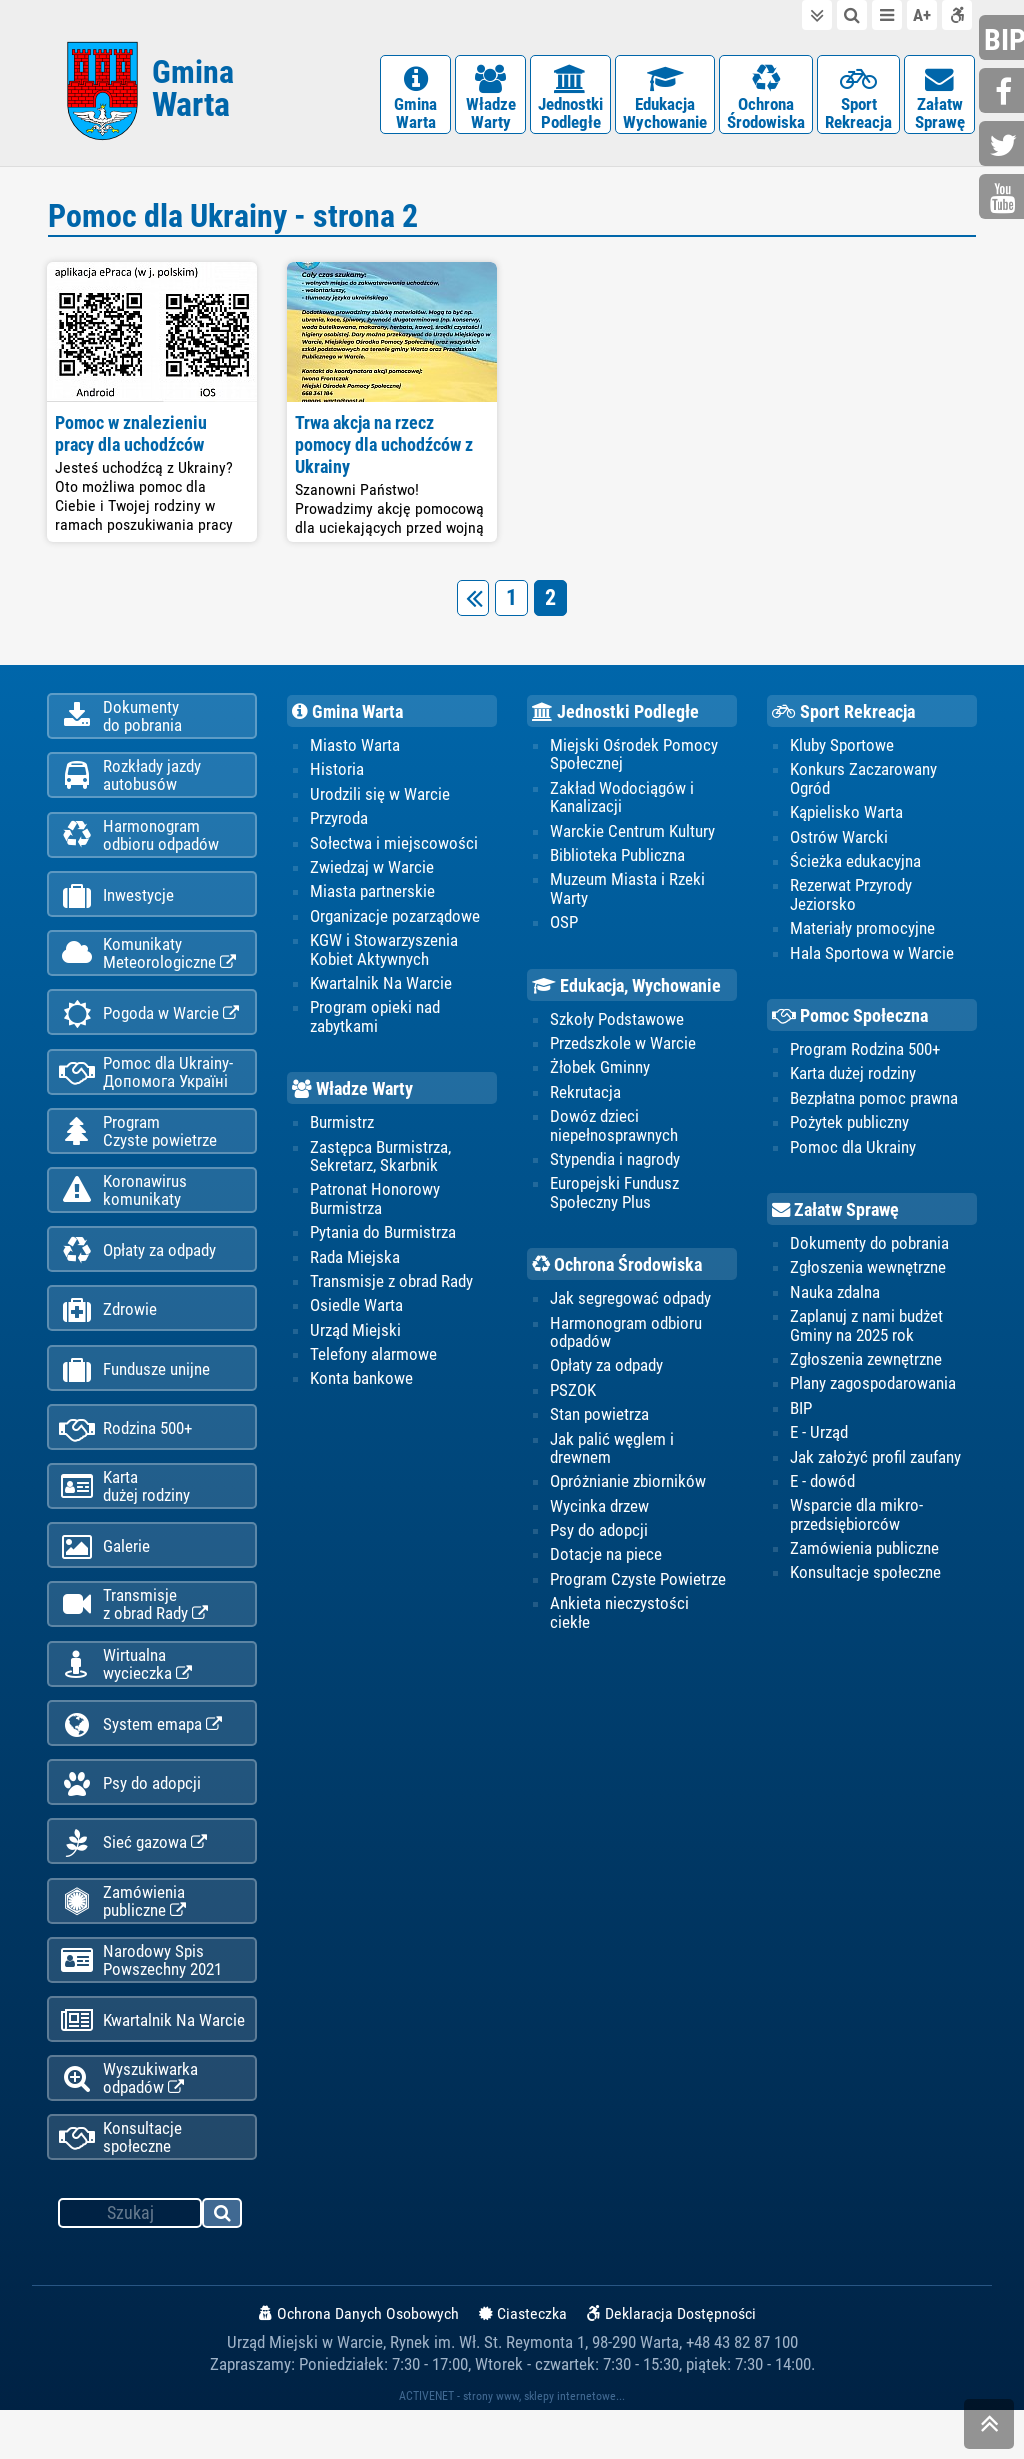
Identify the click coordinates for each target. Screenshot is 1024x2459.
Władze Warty (352, 1095)
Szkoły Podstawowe (617, 1024)
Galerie (104, 1577)
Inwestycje (116, 906)
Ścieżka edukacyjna (855, 866)
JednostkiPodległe (570, 99)
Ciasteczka (523, 2362)
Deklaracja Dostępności (671, 2362)
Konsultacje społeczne (120, 2186)
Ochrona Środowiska (617, 1271)
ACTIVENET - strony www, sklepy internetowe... (512, 2445)
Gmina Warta (347, 716)
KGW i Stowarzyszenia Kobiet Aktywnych (384, 954)
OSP (564, 927)
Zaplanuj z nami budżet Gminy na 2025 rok (866, 1331)
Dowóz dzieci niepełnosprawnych (614, 1131)
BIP (801, 1414)
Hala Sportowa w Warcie (872, 958)
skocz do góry (989, 2428)
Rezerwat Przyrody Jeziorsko (851, 899)
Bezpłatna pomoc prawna (874, 1103)
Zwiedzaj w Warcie (372, 872)
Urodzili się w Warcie (380, 799)
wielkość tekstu (922, 15)
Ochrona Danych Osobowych (359, 2362)
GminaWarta (415, 99)
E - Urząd (819, 1439)
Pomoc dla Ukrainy (853, 1152)
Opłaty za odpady (137, 1272)
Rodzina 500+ (125, 1455)
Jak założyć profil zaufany (875, 1463)
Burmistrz (342, 1128)
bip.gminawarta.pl (1004, 39)
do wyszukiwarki (852, 15)
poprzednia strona (477, 601)
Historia (337, 774)
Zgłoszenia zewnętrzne (866, 1365)
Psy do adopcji (130, 1821)
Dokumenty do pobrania (869, 1249)
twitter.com (1004, 145)
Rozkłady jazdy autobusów (130, 783)
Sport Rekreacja (843, 716)
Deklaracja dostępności (957, 15)
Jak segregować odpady (630, 1304)
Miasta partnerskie (372, 896)
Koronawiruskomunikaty (123, 1210)
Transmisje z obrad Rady (391, 1287)
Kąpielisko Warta (846, 817)
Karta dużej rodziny (853, 1079)
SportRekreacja (858, 99)
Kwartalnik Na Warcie (152, 2065)
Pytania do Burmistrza (383, 1238)
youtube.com (1004, 198)
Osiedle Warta (356, 1312)
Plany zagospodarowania (873, 1390)
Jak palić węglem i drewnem (612, 1454)
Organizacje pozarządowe (395, 921)
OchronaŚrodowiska (766, 99)
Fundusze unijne (134, 1394)
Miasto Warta (355, 750)
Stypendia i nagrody (615, 1165)
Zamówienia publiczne (122, 1942)
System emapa (140, 1760)
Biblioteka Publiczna (617, 860)
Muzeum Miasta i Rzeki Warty (627, 893)
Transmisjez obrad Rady (133, 1637)
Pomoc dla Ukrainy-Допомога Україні (146, 1088)
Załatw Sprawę (835, 1216)
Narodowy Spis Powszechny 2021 (140, 2003)
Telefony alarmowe (373, 1361)
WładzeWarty (490, 99)
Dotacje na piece (606, 1562)
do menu (887, 15)
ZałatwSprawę (939, 99)
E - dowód (822, 1488)
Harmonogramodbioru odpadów (139, 844)
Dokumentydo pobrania (120, 722)
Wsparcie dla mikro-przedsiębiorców (856, 1521)
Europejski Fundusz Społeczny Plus (614, 1198)
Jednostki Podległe (615, 716)
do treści (817, 15)
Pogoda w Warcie (149, 1028)
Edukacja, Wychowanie (626, 991)
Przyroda (339, 823)
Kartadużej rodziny (124, 1515)
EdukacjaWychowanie (665, 99)
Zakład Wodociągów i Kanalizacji (622, 802)
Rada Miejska (355, 1263)
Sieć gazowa (133, 1882)
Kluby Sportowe (842, 750)
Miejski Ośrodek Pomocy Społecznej (634, 759)
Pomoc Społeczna (850, 1021)
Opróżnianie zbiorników (628, 1488)
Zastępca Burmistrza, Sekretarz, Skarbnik (380, 1161)
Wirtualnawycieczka (125, 1698)
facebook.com (1004, 92)
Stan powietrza (599, 1421)
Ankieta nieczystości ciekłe (619, 1619)
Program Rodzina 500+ (865, 1054)
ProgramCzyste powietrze (138, 1149)
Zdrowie (108, 1333)
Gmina (193, 92)
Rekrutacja (585, 1097)
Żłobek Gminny (600, 1073)
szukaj (223, 2265)
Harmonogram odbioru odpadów (626, 1338)
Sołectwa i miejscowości (394, 847)
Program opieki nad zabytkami (375, 1022)
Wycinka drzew (599, 1513)
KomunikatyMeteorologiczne (147, 966)
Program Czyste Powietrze (638, 1586)
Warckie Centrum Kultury (632, 835)
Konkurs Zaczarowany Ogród (863, 783)
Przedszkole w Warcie (623, 1048)
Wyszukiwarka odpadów (128, 2125)
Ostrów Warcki (839, 841)
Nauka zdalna (835, 1298)
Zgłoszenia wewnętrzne (868, 1273)
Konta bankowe (361, 1385)
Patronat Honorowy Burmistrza (375, 1204)
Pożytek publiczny (849, 1128)
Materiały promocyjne (862, 933)
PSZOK (573, 1396)
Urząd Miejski (355, 1336)
